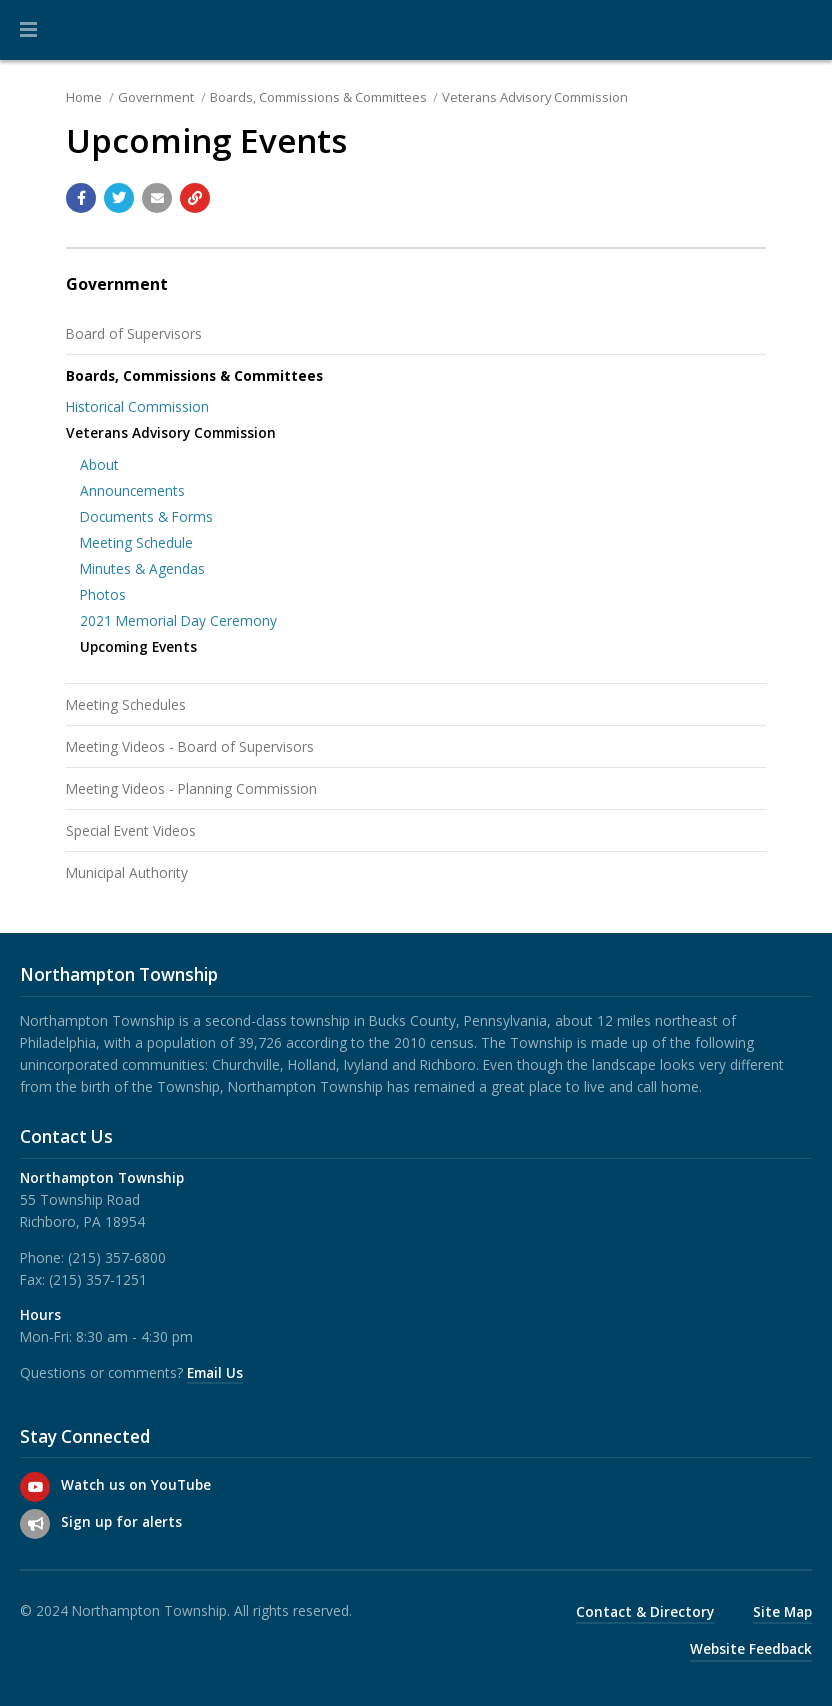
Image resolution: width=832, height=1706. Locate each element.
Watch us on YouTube (136, 1484)
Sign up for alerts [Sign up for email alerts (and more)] (121, 1521)
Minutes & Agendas (142, 568)
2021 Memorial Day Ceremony (178, 620)
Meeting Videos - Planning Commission (191, 788)
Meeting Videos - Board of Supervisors (190, 746)
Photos (103, 594)
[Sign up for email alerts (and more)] (35, 1524)
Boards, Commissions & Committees (318, 97)
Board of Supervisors (134, 333)
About (99, 464)
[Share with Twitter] (119, 198)
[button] (28, 30)
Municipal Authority (127, 872)
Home (84, 97)
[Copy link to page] (195, 198)
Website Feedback (751, 1648)
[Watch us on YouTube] (35, 1487)
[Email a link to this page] (157, 198)
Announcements (132, 490)
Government (156, 97)
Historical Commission (137, 406)
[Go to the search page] (800, 30)
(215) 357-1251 (98, 1279)
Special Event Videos (131, 830)
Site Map (782, 1611)
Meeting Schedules (126, 704)
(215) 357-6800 (117, 1257)
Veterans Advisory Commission (535, 97)
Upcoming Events (138, 646)
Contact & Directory (645, 1611)
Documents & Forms (146, 516)
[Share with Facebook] (81, 198)
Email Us (215, 1372)
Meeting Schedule (136, 542)
